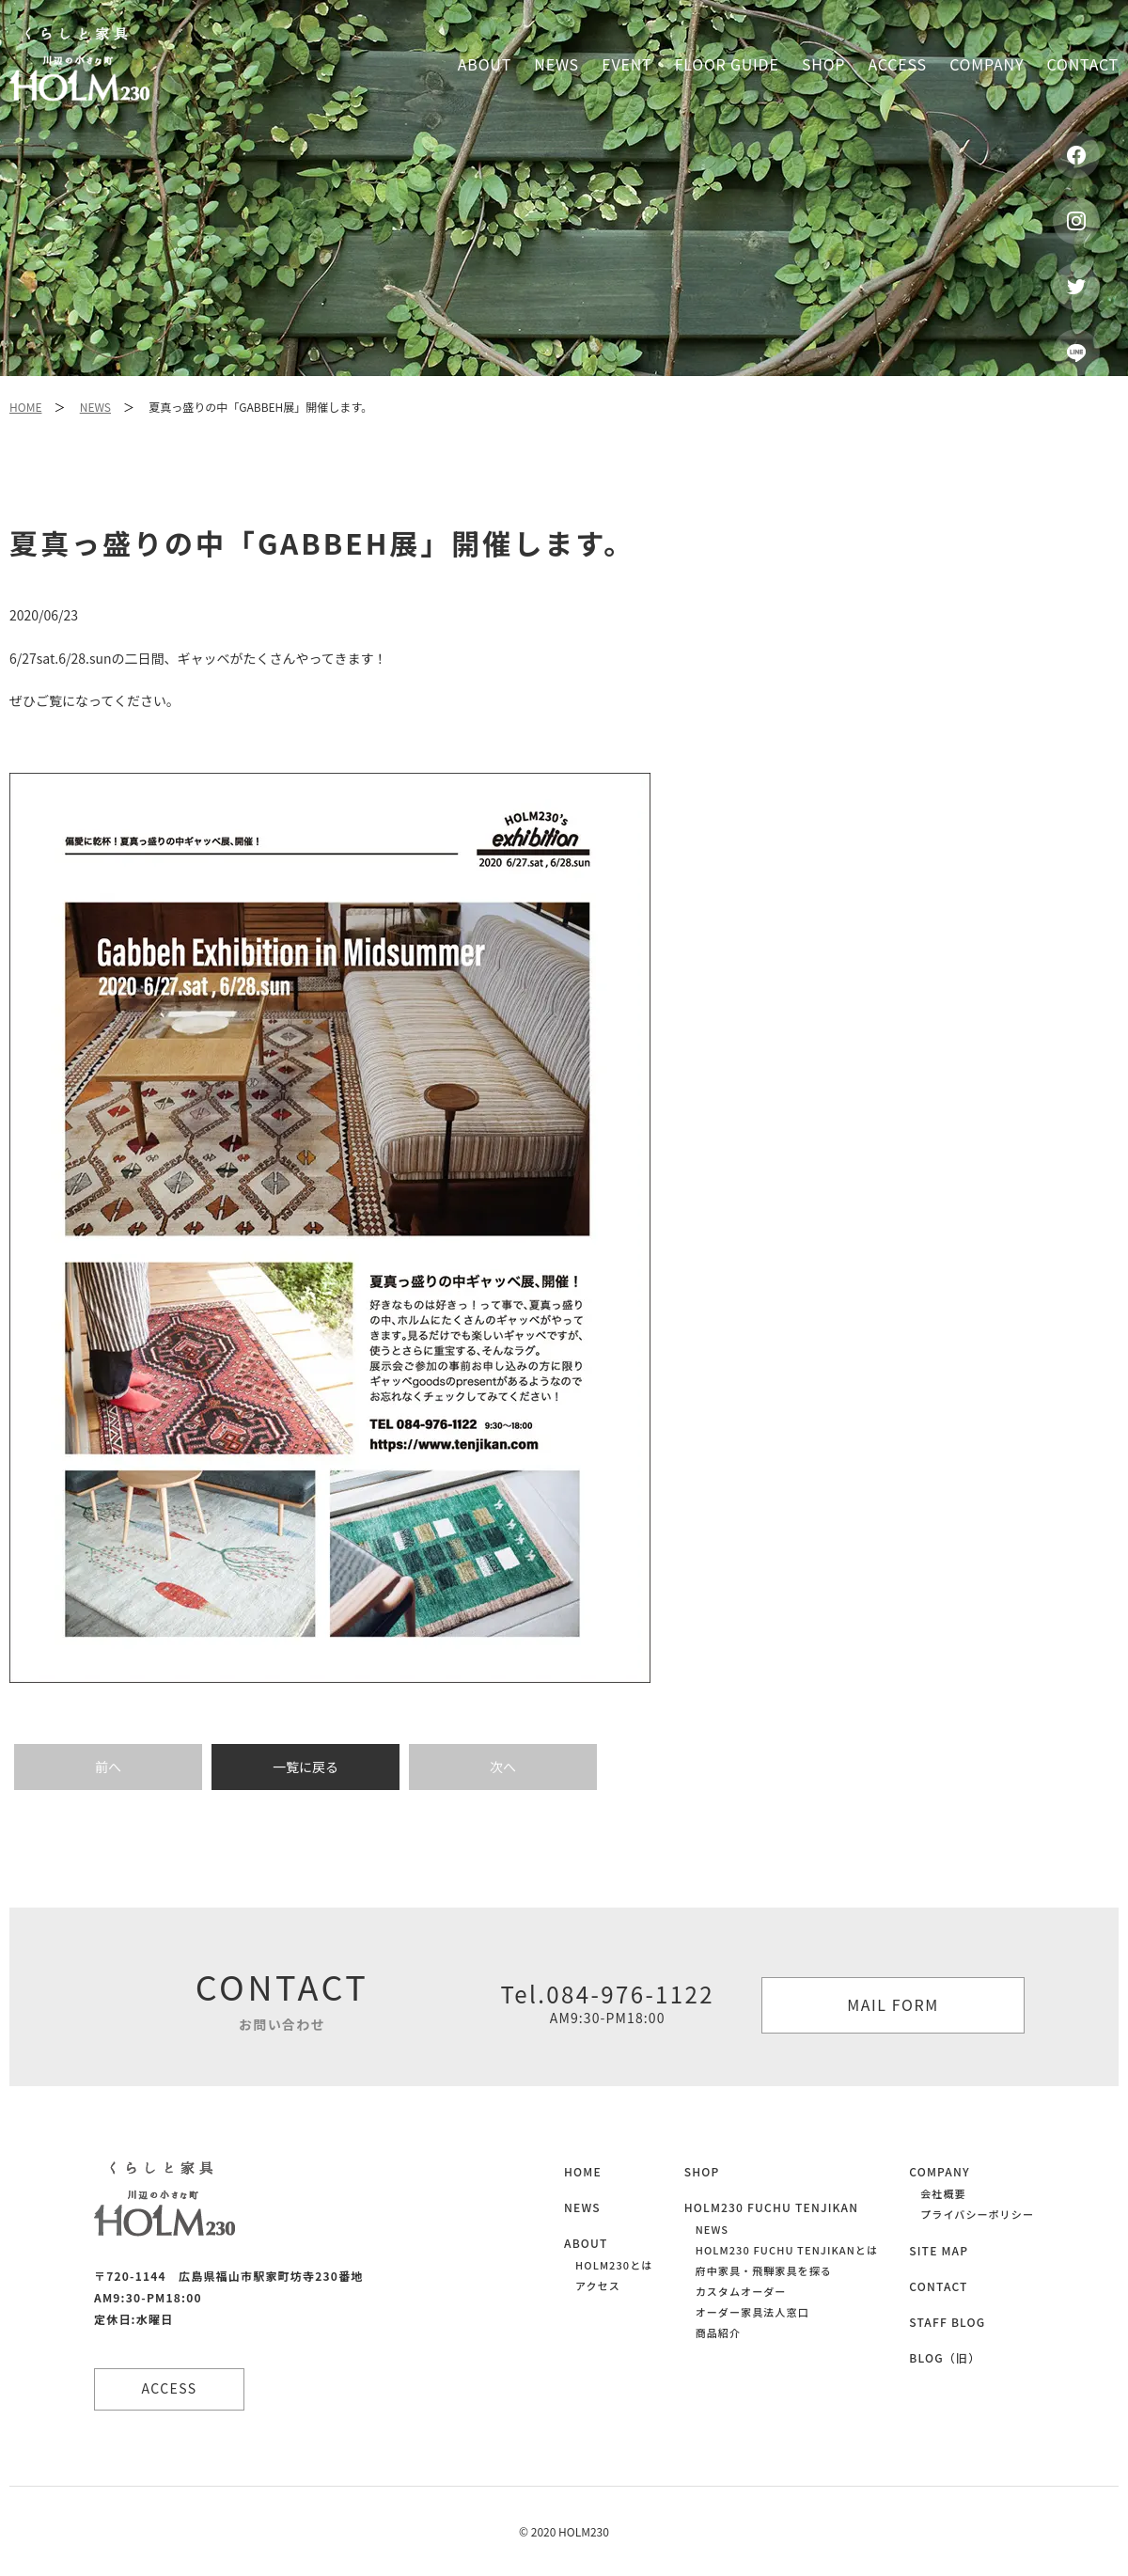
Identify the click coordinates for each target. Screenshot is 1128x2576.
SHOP (702, 2171)
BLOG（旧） (944, 2357)
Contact (1083, 64)
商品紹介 (718, 2332)
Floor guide (727, 64)
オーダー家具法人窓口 (752, 2311)
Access (898, 64)
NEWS (95, 407)
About (484, 64)
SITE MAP (938, 2250)
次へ (503, 1766)
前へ (108, 1766)
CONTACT (938, 2286)
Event (626, 64)
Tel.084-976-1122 (607, 2002)
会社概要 (942, 2193)
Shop (823, 64)
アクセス (597, 2285)
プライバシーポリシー (977, 2214)
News (556, 64)
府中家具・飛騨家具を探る (764, 2270)
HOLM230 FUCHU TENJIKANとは (787, 2249)
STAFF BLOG (947, 2322)
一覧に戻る (305, 1766)
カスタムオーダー (741, 2291)
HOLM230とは (613, 2264)
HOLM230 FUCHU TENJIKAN (771, 2207)
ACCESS (169, 2388)
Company (986, 64)
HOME (25, 407)
